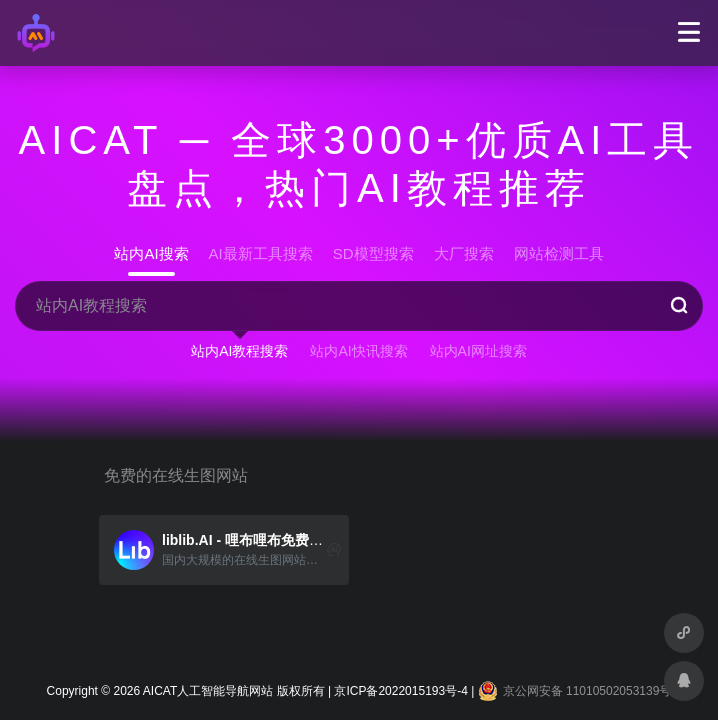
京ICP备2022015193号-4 (400, 691)
